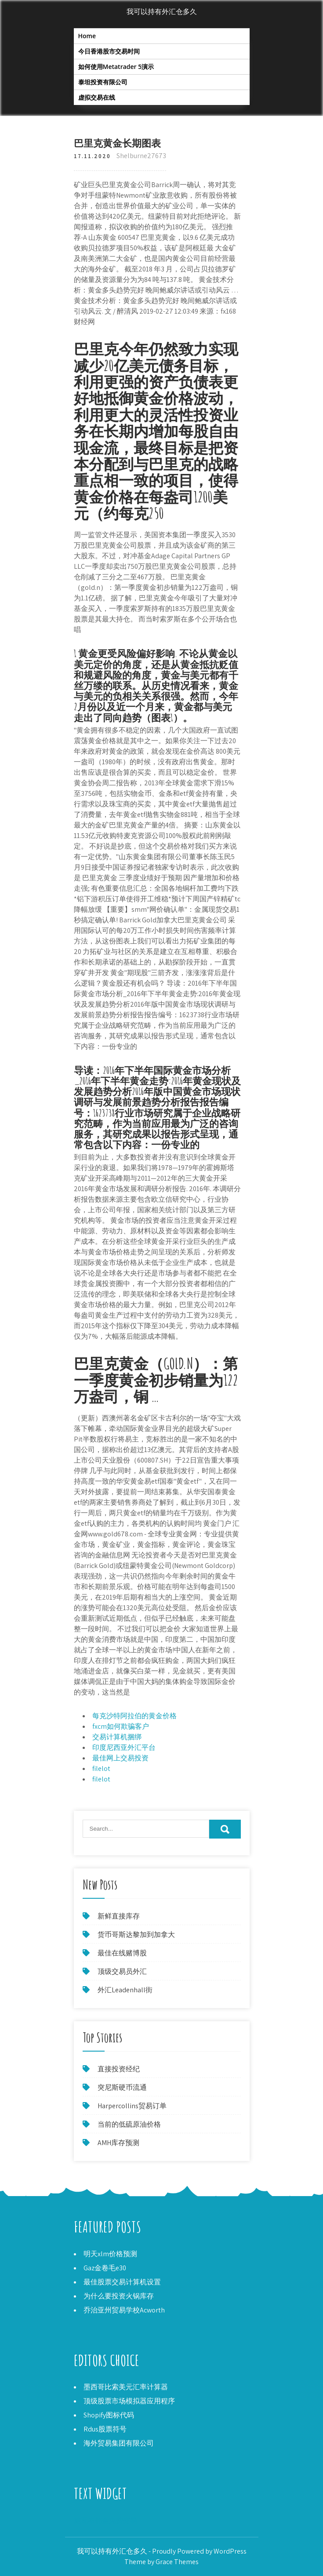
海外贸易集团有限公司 (118, 2443)
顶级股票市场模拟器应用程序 (129, 2401)
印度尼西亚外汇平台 (124, 1747)
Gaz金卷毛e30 (104, 2268)
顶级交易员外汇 (122, 1971)
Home (87, 36)
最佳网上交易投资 (120, 1758)
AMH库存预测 (118, 2142)
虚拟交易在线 (96, 97)
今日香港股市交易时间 (109, 51)
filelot (101, 1768)
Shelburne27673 (141, 155)
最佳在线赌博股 (122, 1953)
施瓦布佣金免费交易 (105, 2520)
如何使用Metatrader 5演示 (116, 66)
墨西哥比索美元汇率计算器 (125, 2387)
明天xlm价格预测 (110, 2253)
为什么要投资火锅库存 (118, 2296)
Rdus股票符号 (105, 2429)
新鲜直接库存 (119, 1916)
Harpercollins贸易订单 (132, 2105)
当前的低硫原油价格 (129, 2124)
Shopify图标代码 (108, 2415)
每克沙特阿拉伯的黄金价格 (134, 1715)
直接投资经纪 (119, 2069)
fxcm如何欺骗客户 (120, 1726)
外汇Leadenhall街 (125, 1989)
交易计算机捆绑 (117, 1736)
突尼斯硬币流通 (122, 2087)
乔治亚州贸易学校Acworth (124, 2310)
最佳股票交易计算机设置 (122, 2282)
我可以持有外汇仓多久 (162, 11)
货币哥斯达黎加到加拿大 (136, 1934)
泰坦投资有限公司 (102, 82)
